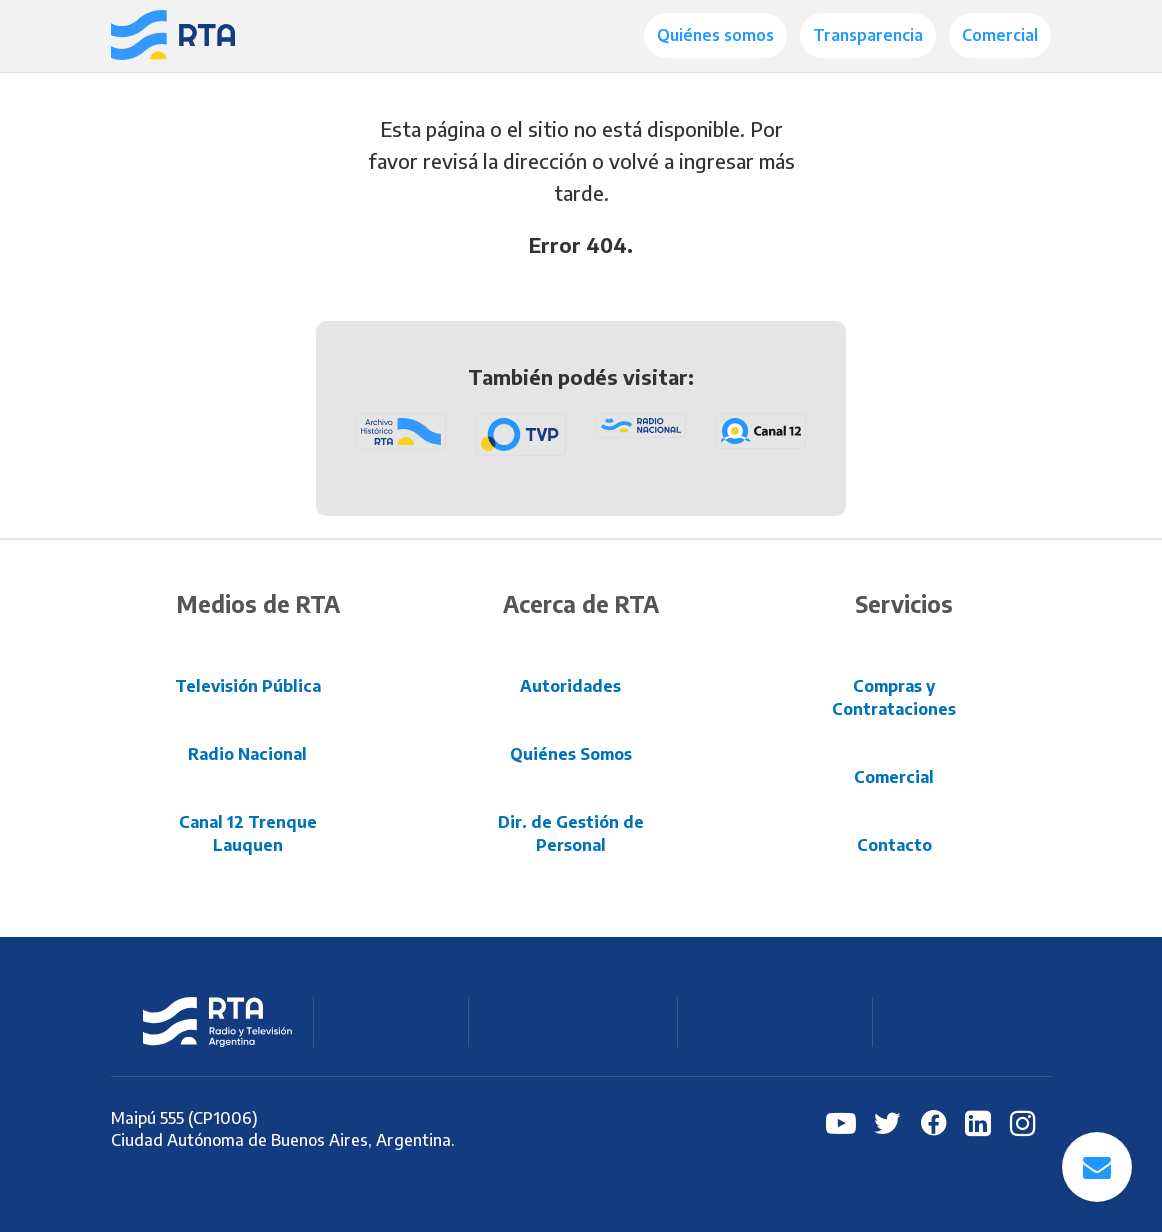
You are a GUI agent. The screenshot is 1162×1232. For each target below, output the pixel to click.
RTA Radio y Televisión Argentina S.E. (218, 1022)
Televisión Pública (248, 686)
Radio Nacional (247, 754)
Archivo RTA (956, 1022)
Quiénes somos (715, 35)
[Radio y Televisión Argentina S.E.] (173, 36)
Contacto (894, 845)
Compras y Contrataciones (894, 697)
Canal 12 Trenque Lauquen (248, 833)
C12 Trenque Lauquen (777, 1022)
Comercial (1000, 35)
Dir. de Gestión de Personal (571, 833)
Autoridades (570, 686)
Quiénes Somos (571, 754)
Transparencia (868, 35)
